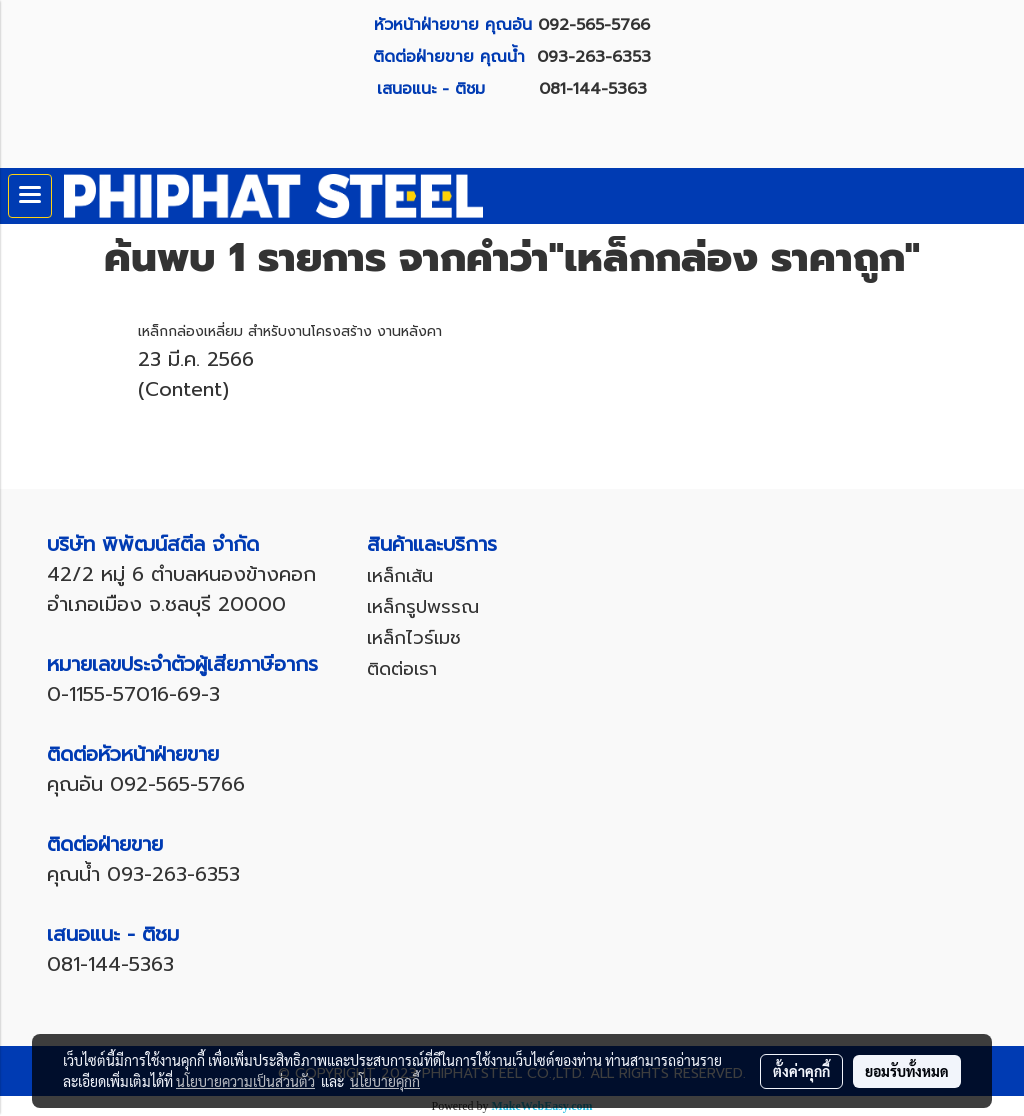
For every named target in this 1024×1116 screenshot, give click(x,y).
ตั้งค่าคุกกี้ (801, 1071)
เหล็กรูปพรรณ (423, 607)
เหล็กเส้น (400, 576)
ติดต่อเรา (402, 669)
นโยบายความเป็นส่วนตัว (245, 1081)
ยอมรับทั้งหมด (907, 1071)
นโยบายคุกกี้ (385, 1081)
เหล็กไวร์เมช (414, 638)
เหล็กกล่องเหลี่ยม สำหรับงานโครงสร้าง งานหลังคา (290, 331)
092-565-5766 (594, 25)
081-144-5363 (593, 89)
